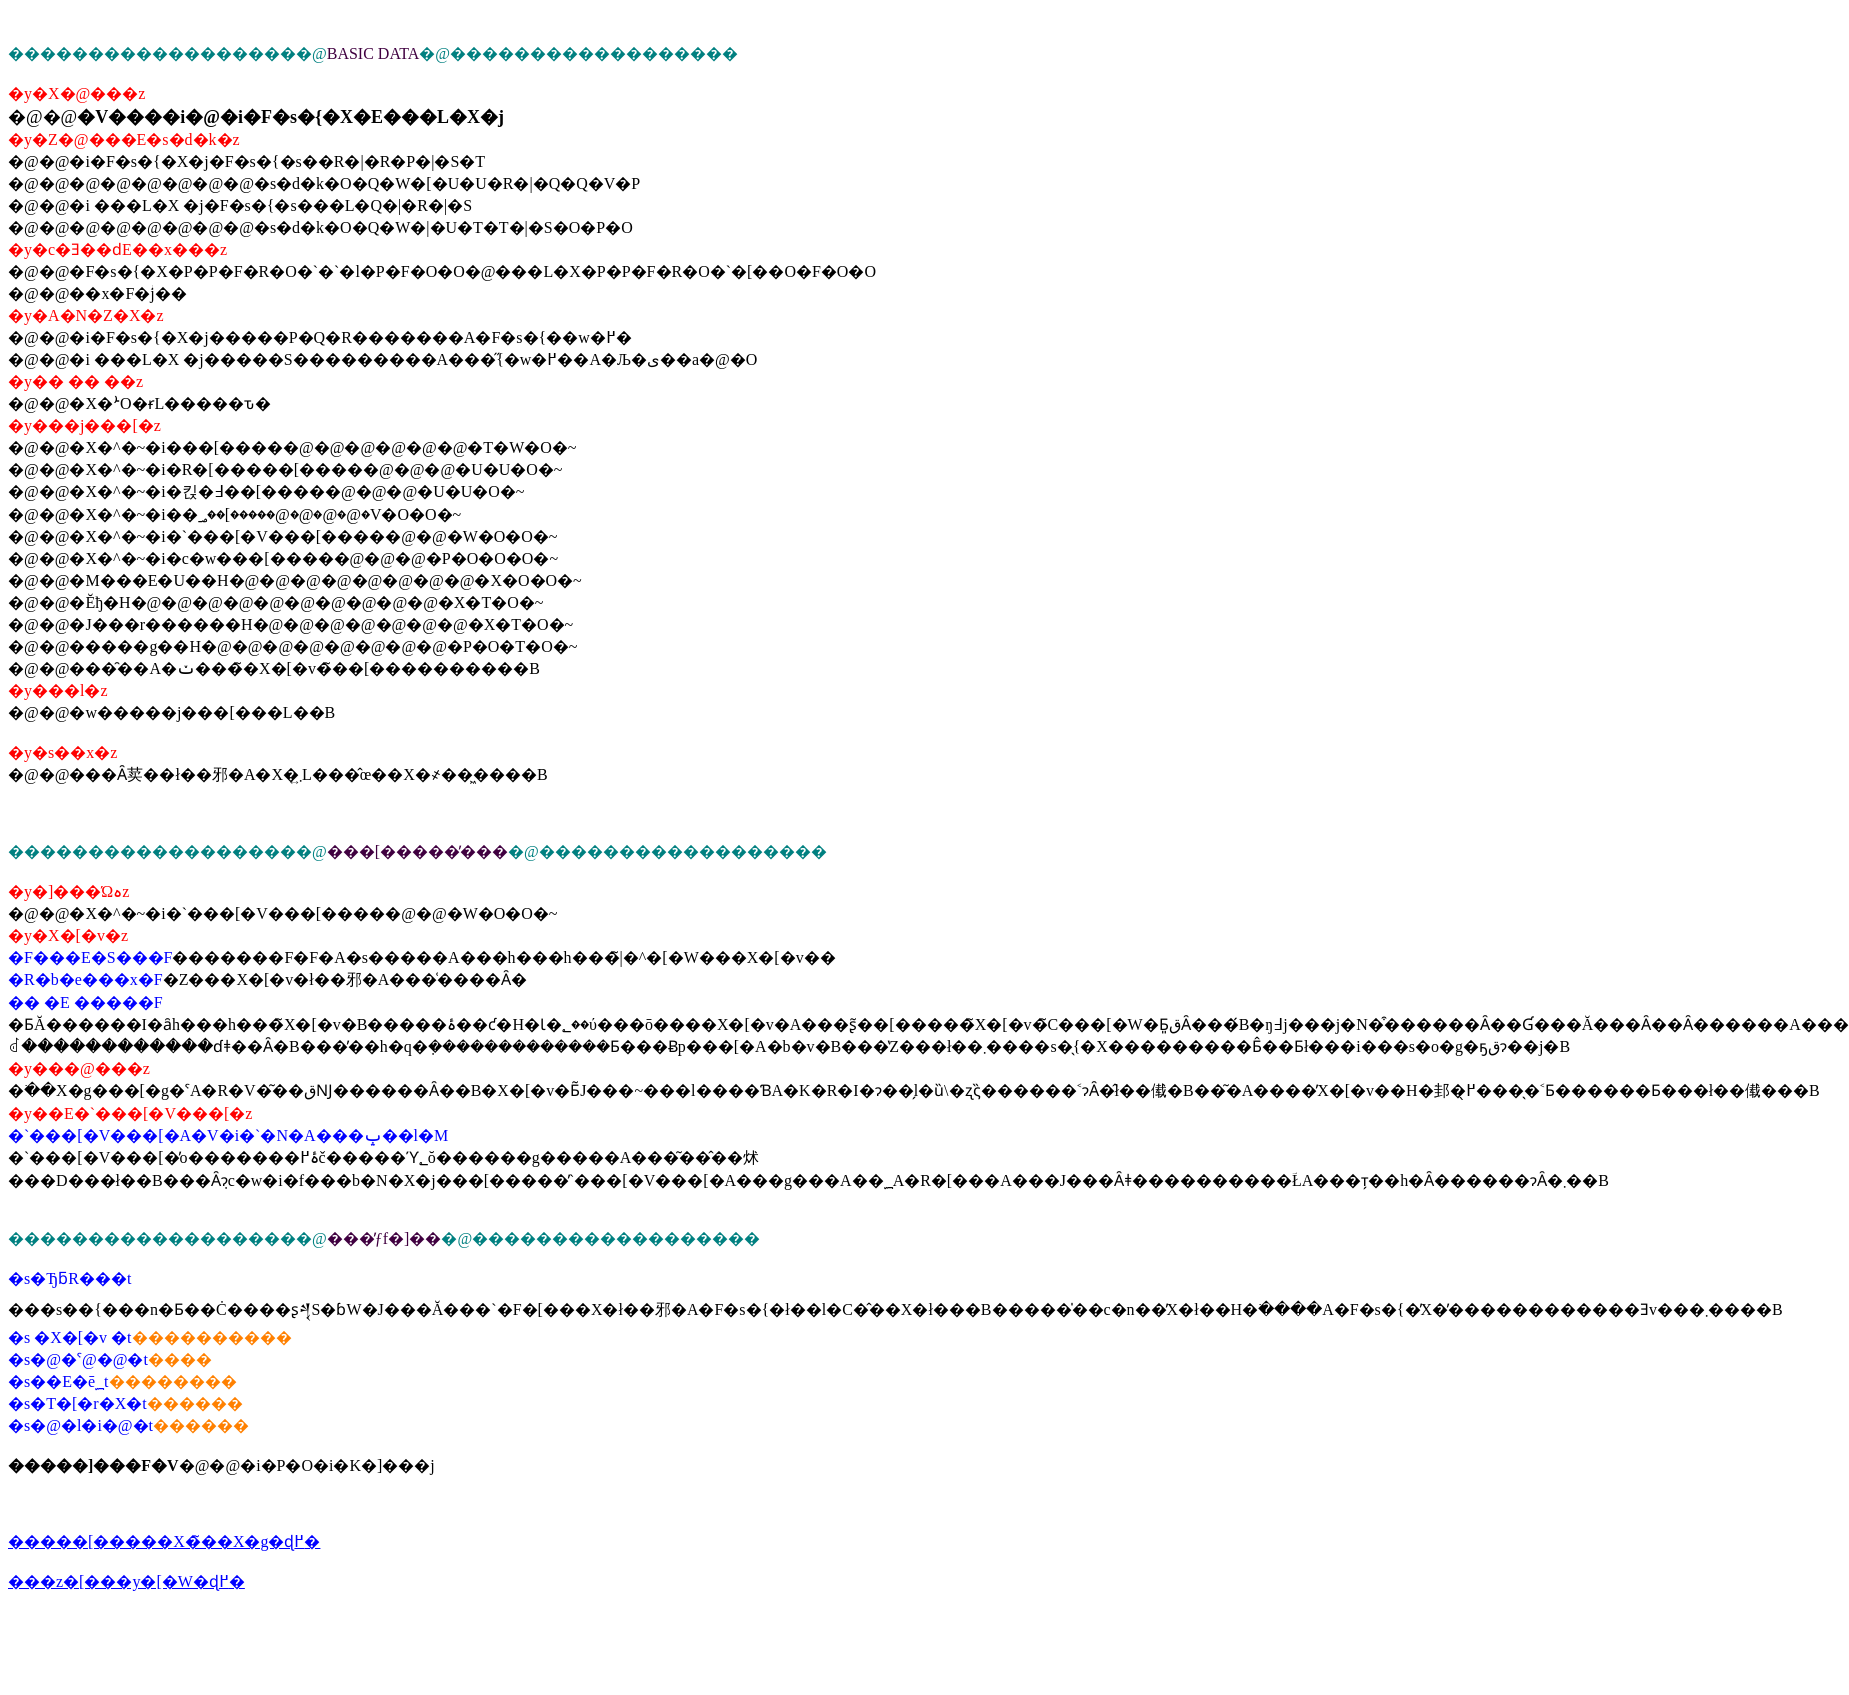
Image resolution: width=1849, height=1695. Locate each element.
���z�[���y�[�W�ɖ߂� (126, 1581)
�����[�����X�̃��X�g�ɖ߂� (164, 1541)
